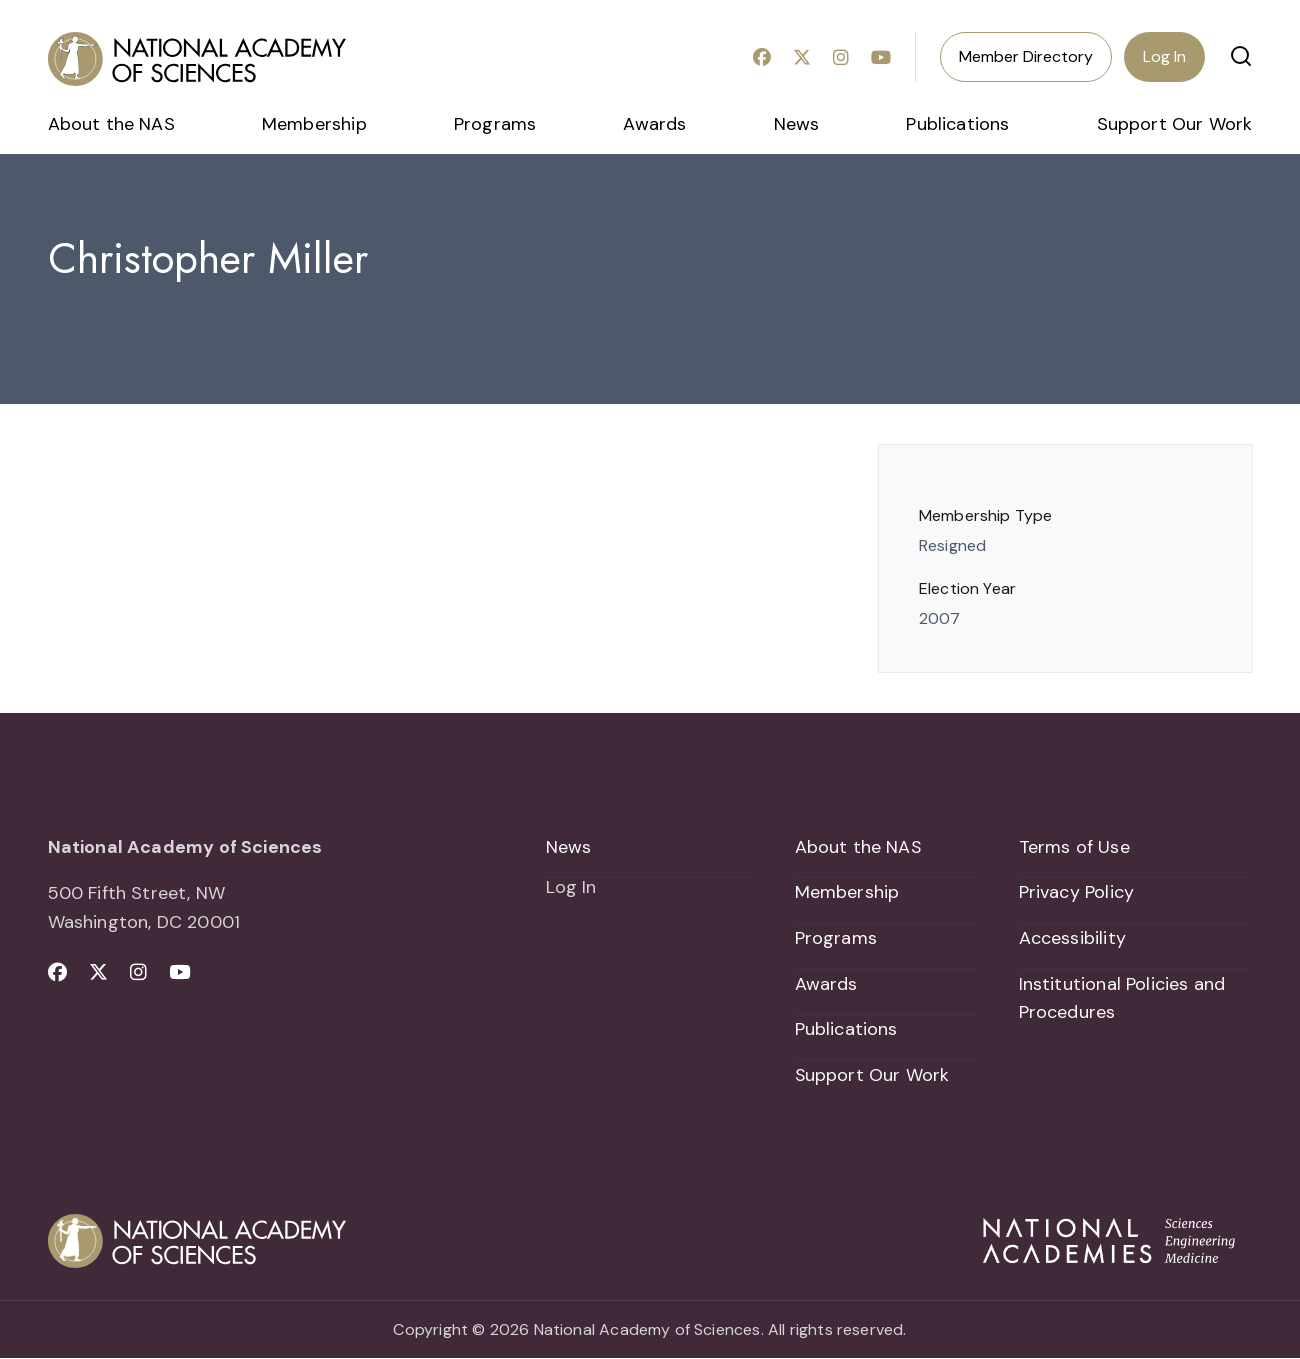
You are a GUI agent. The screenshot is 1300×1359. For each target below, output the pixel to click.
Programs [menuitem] (495, 124)
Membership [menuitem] (314, 124)
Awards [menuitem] (654, 124)
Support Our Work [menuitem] (1175, 124)
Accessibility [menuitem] (1072, 938)
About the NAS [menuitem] (111, 124)
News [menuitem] (797, 124)
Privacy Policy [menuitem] (1077, 892)
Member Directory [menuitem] (1026, 56)
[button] (1241, 56)
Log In (1164, 56)
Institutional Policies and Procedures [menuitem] (1122, 998)
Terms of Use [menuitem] (1074, 847)
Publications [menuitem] (957, 124)
